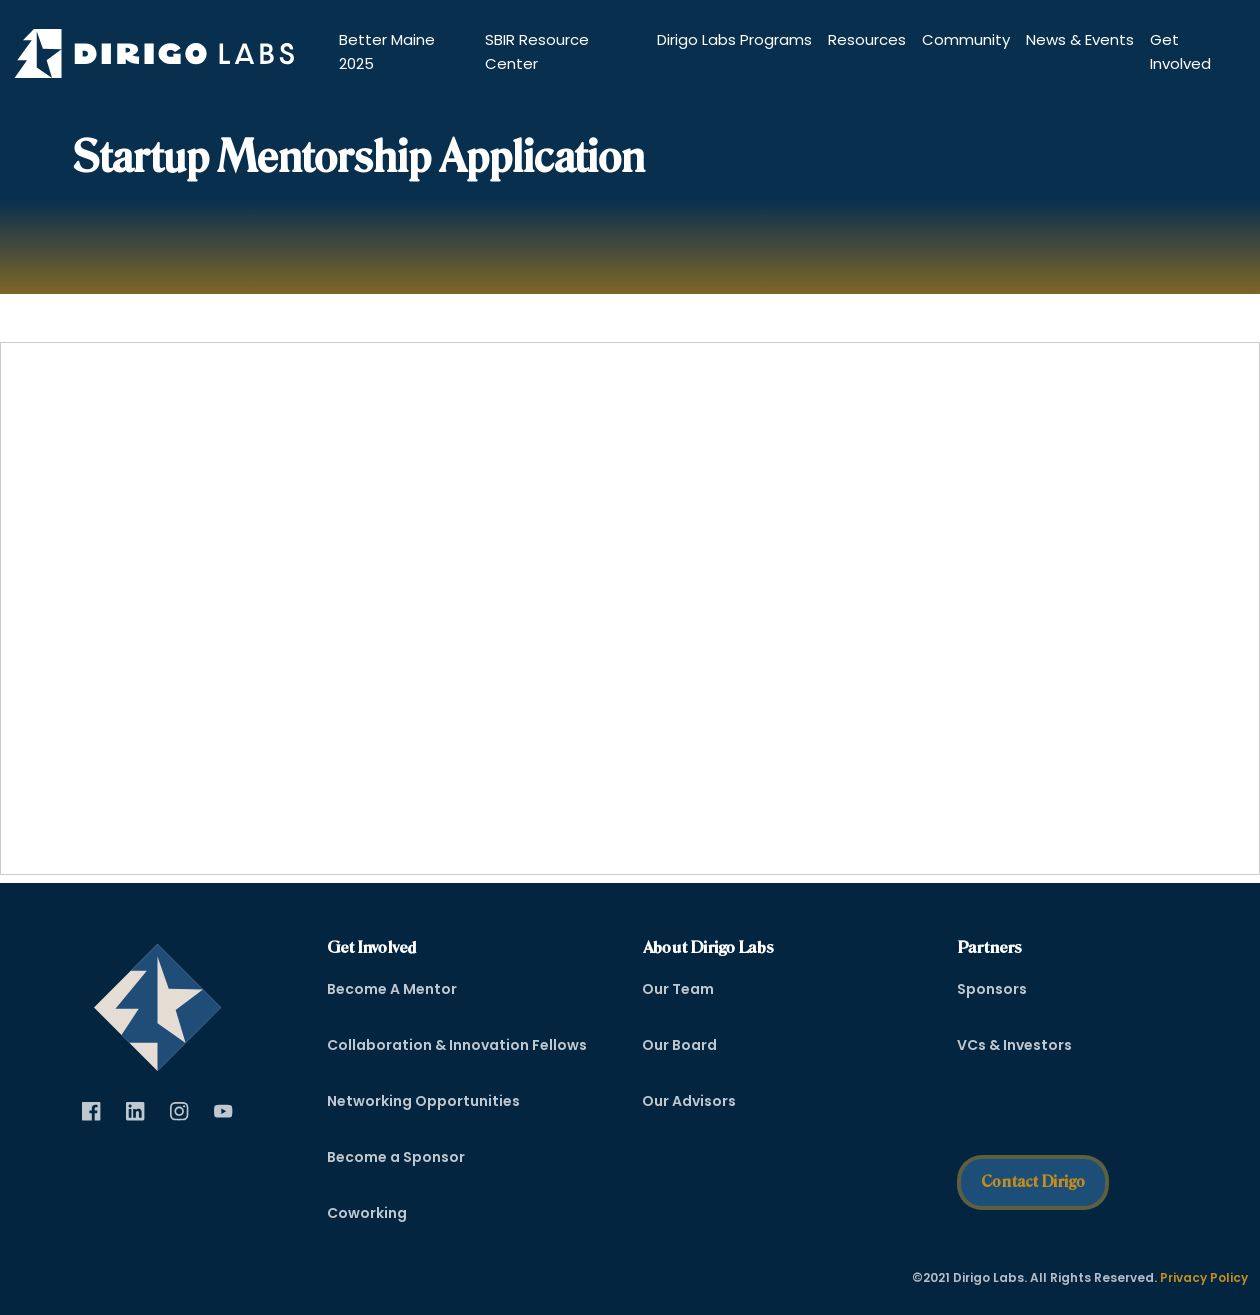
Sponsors (992, 989)
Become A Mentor (392, 989)
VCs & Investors (1014, 1045)
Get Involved (1180, 51)
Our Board (679, 1045)
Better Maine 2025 (387, 51)
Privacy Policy (1204, 1277)
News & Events (1080, 39)
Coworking (367, 1213)
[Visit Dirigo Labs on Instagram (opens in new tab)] (180, 1112)
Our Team (678, 989)
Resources (867, 39)
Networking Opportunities (423, 1101)
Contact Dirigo (1033, 1181)
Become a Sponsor (396, 1157)
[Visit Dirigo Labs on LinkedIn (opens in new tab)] (136, 1112)
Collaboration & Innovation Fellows (457, 1045)
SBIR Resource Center (537, 51)
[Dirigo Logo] (159, 54)
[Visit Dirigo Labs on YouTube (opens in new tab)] (224, 1112)
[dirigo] (157, 1001)
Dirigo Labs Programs (734, 39)
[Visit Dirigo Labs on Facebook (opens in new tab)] (92, 1112)
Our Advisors (689, 1101)
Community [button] (966, 39)
